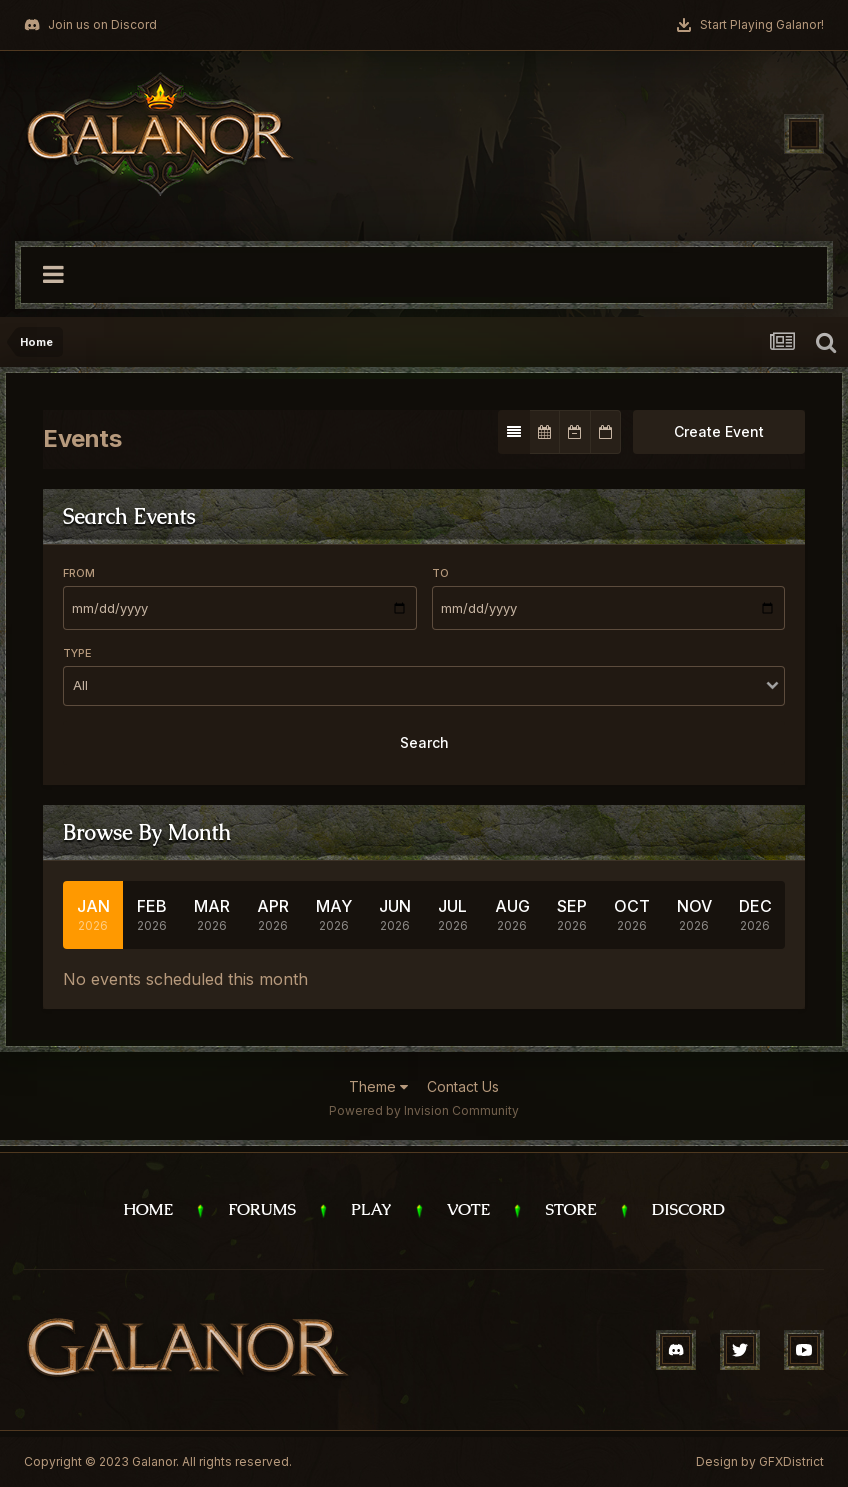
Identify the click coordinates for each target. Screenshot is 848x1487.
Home (148, 1209)
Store (570, 1209)
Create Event (719, 431)
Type (77, 653)
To (440, 573)
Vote (469, 1209)
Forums (262, 1209)
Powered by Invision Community (424, 1110)
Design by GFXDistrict (760, 1461)
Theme (378, 1086)
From (79, 573)
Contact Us (463, 1086)
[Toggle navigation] (804, 134)
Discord (688, 1209)
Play (371, 1209)
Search (424, 742)
